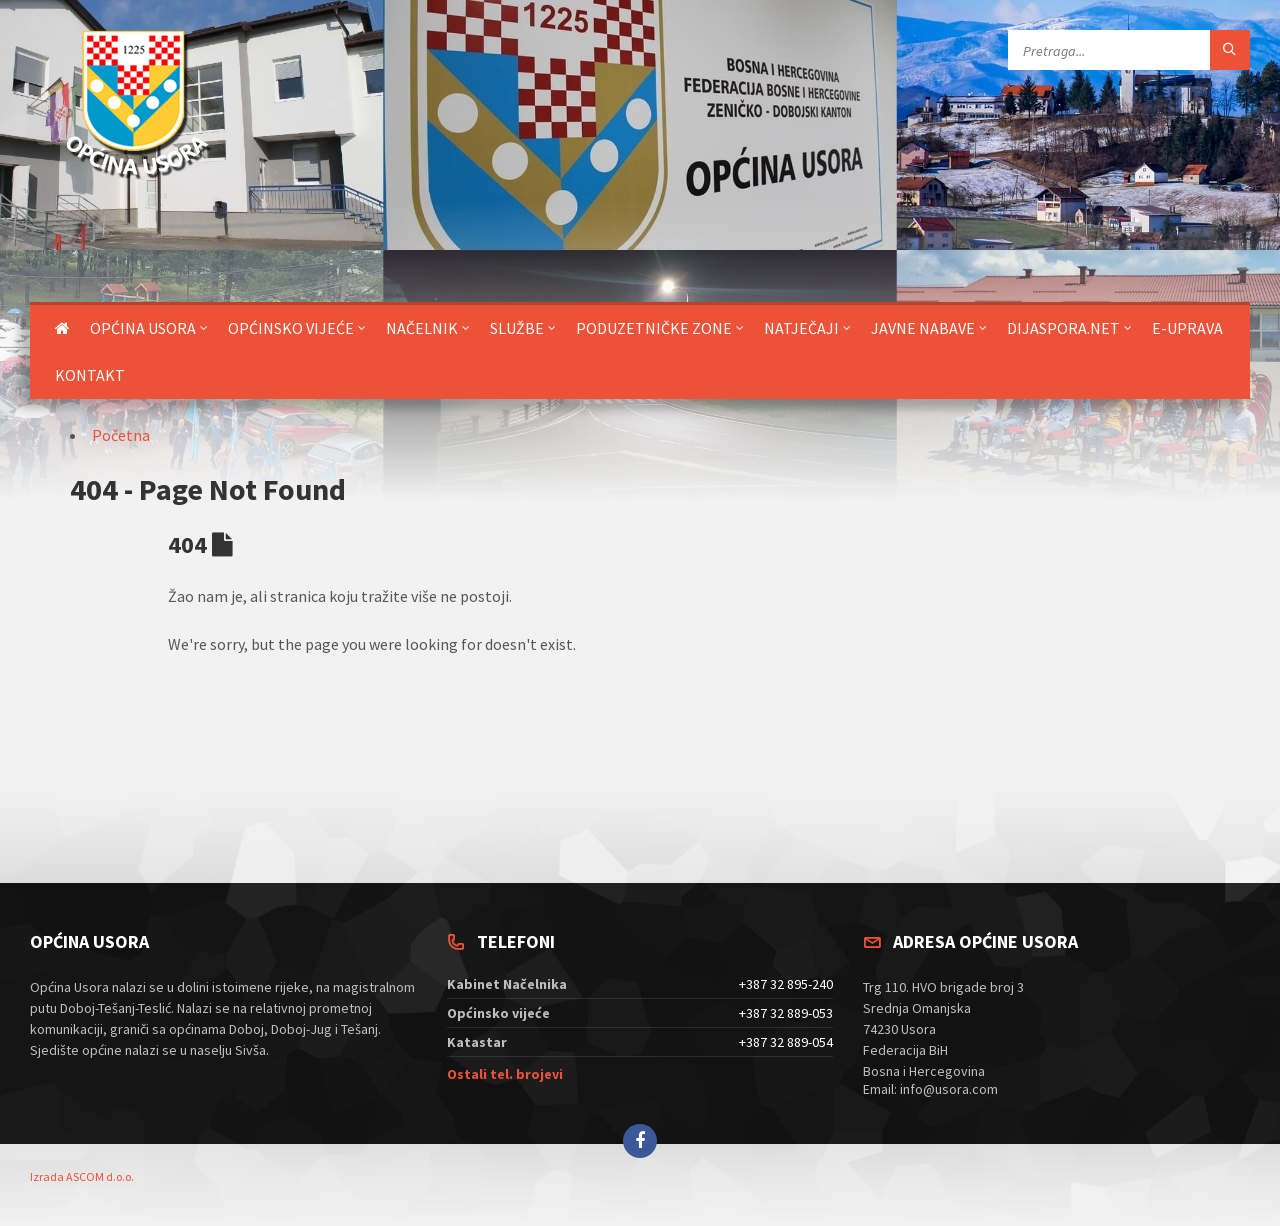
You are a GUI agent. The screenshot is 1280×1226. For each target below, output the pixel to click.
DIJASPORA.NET (1063, 328)
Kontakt (90, 375)
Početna (121, 435)
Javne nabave (923, 328)
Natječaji (801, 328)
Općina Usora (143, 328)
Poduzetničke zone (654, 328)
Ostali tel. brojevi (505, 1074)
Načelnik (422, 328)
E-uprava (1187, 328)
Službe (517, 328)
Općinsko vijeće (291, 328)
